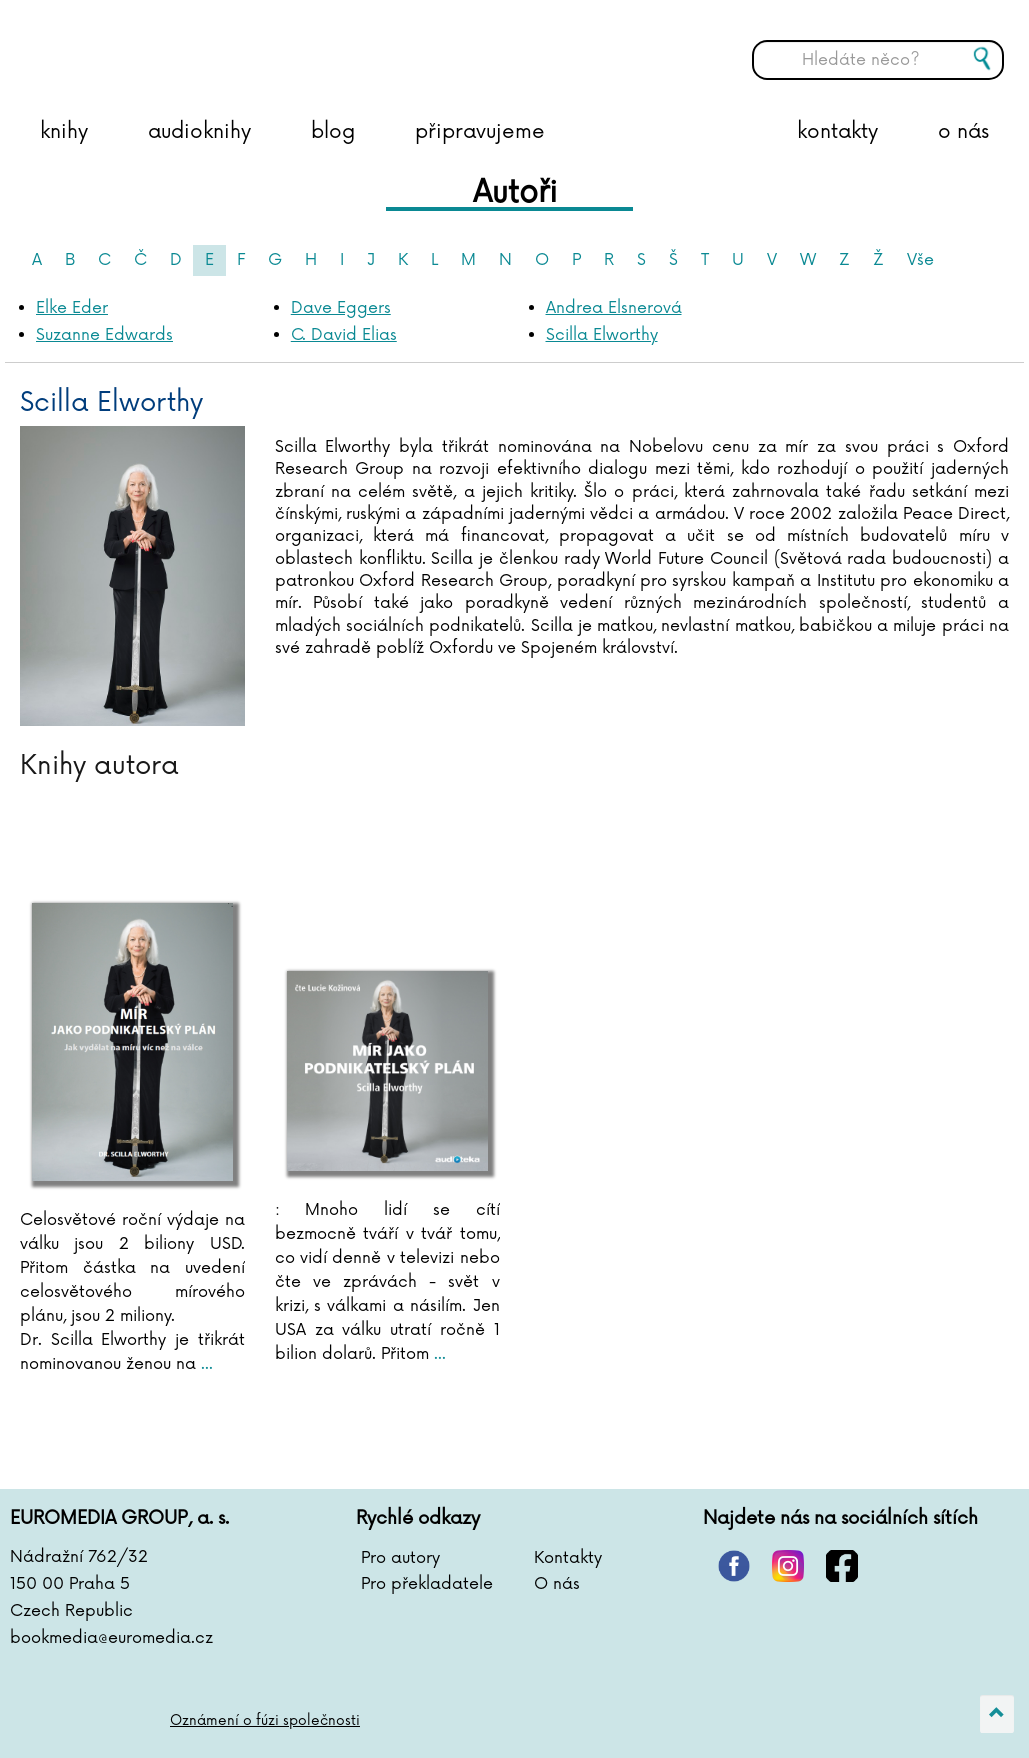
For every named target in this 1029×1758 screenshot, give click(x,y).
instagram (788, 1566)
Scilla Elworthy (602, 335)
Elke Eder (72, 308)
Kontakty (568, 1558)
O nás (557, 1584)
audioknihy (199, 132)
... (204, 1364)
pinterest (734, 1566)
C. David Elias (344, 335)
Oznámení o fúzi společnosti (265, 1720)
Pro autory (400, 1558)
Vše (920, 260)
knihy (64, 132)
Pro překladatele (427, 1584)
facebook (842, 1566)
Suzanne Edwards (104, 335)
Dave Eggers (341, 308)
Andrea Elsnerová (614, 308)
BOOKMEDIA (215, 45)
